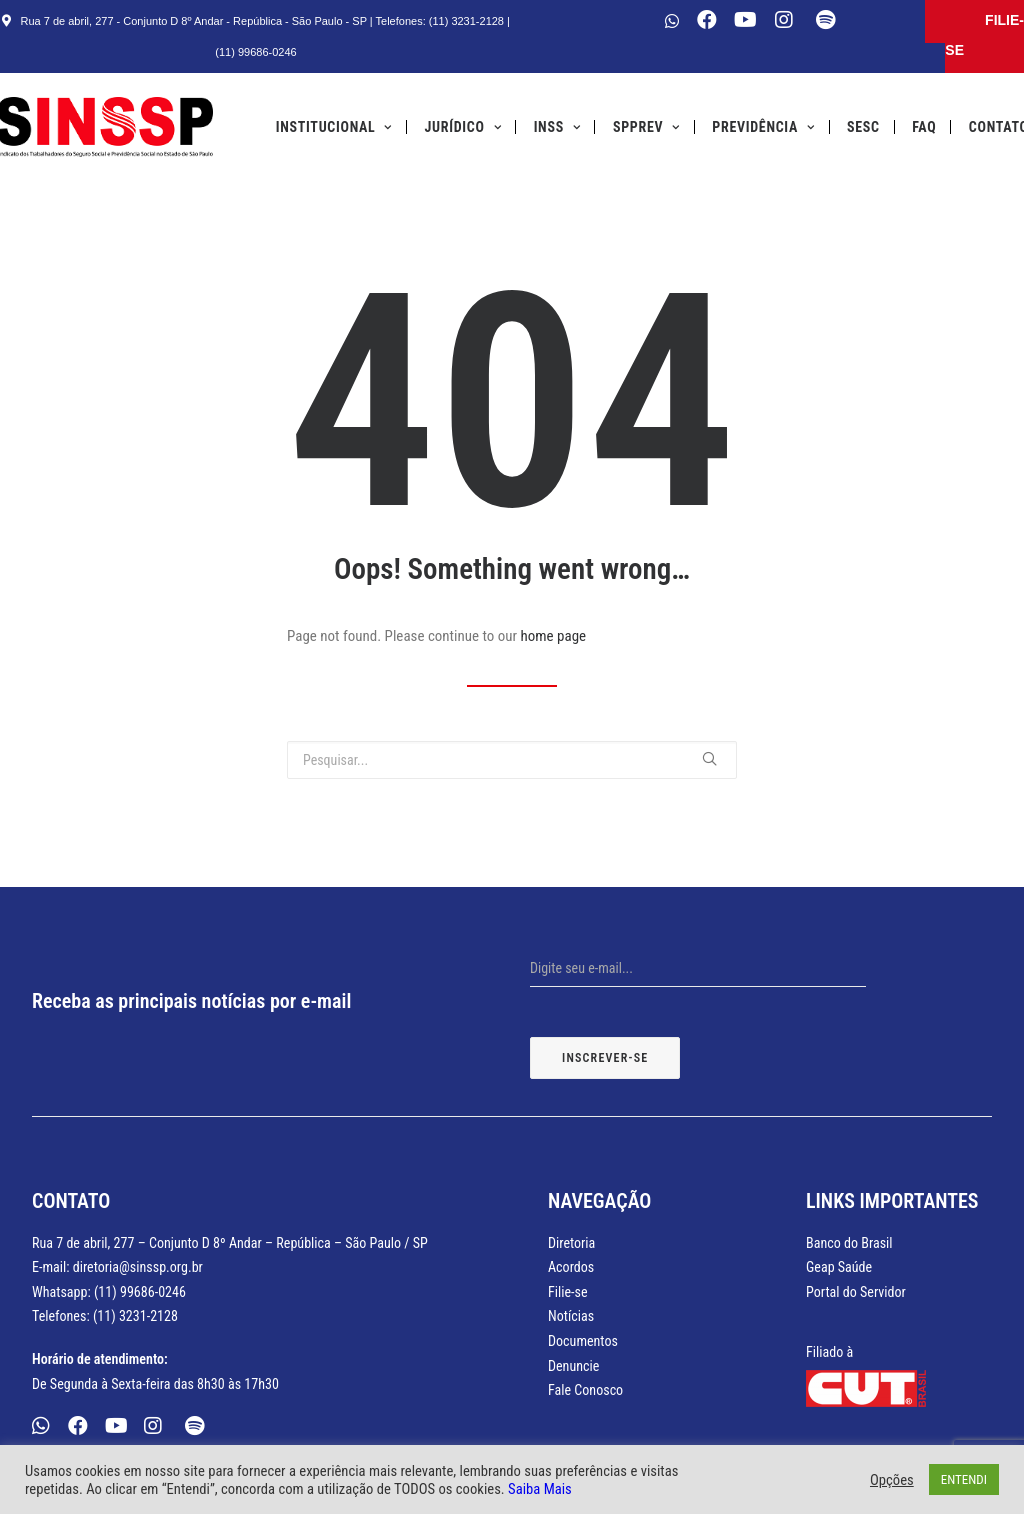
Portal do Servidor (856, 1292)
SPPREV (646, 127)
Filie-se (568, 1292)
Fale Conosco (585, 1390)
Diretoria (571, 1243)
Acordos (571, 1267)
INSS (557, 127)
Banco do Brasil (849, 1243)
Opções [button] (892, 1480)
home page (554, 636)
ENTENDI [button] (964, 1479)
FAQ (924, 127)
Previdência (763, 127)
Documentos (583, 1341)
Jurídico (463, 127)
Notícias (571, 1316)
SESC (863, 127)
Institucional (334, 127)
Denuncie (573, 1366)
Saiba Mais (540, 1489)
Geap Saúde (839, 1267)
